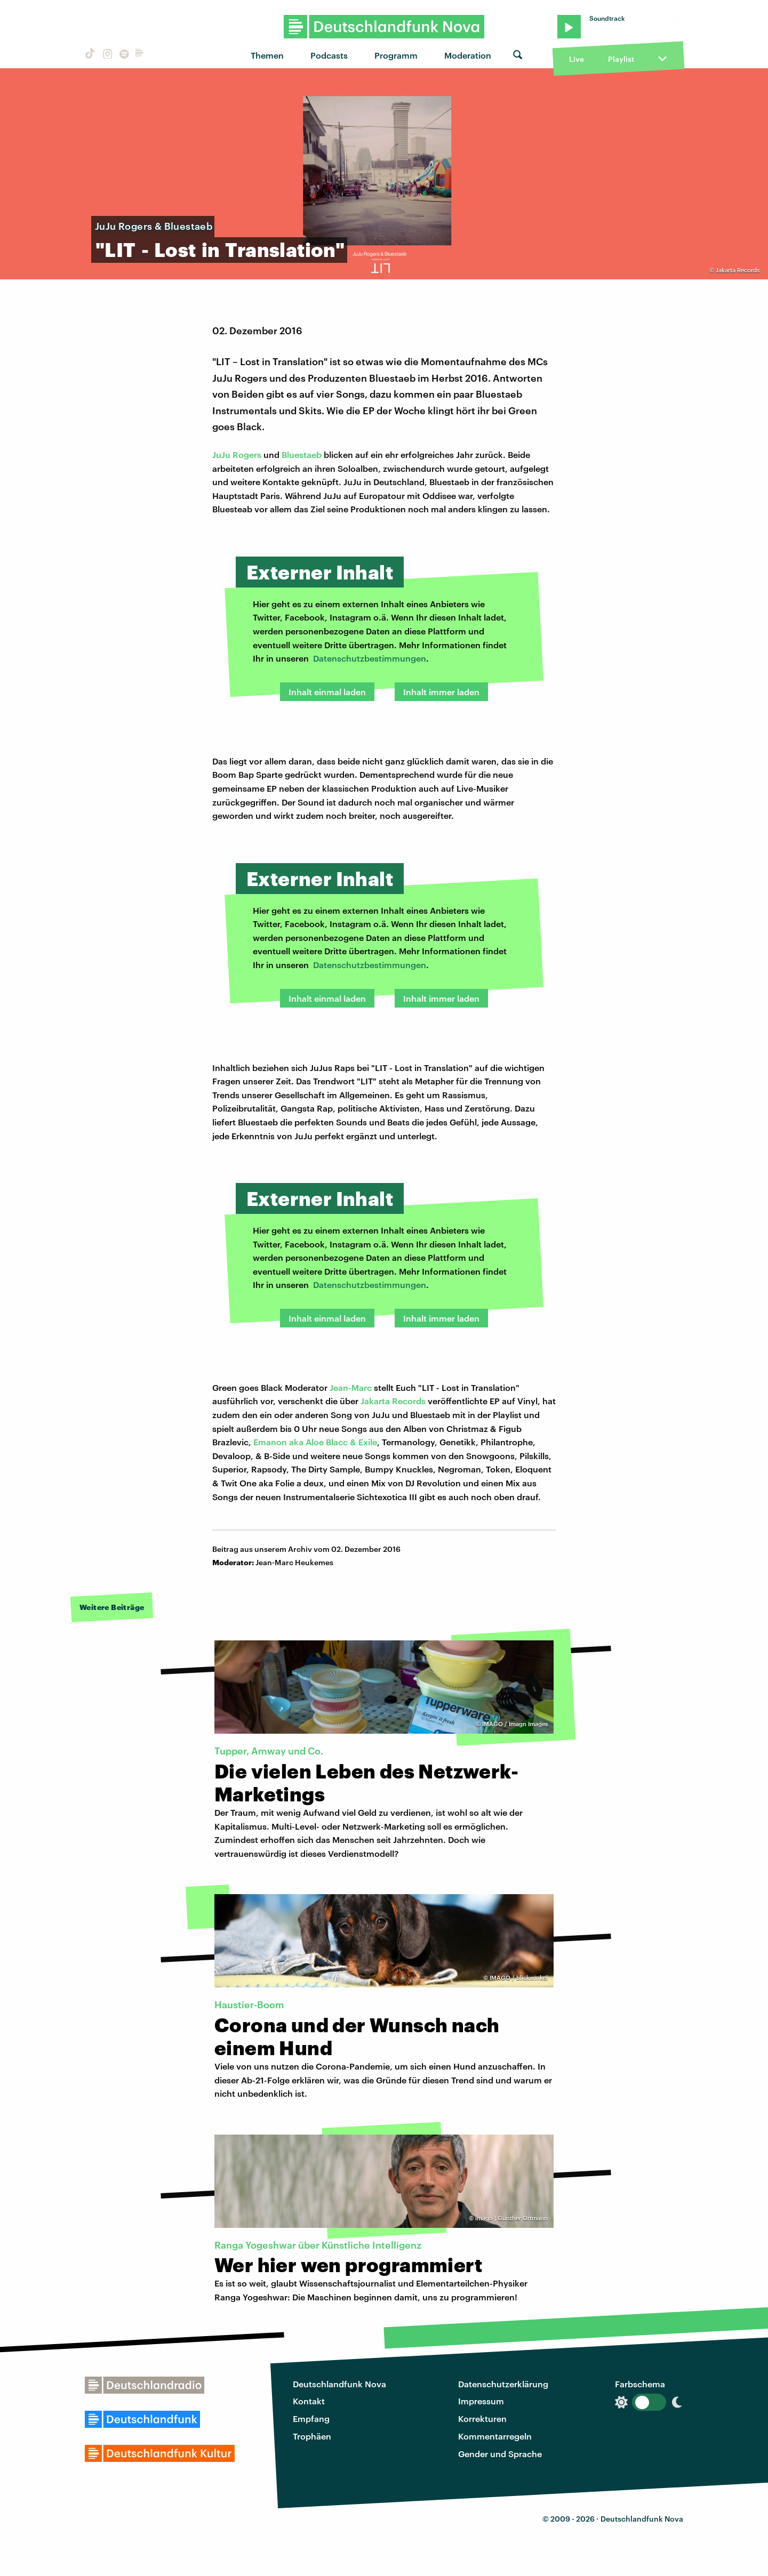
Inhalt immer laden (441, 692)
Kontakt (309, 2401)
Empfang (311, 2418)
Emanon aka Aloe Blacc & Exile (315, 1442)
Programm (396, 55)
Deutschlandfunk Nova (339, 2384)
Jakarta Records (393, 1401)
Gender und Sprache (500, 2454)
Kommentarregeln (495, 2436)
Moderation (467, 55)
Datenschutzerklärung (503, 2384)
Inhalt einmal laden (327, 692)
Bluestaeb (302, 454)
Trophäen (312, 2436)
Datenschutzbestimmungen (369, 658)
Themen (267, 55)
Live (576, 58)
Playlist (621, 58)
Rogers (247, 454)
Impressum (481, 2401)
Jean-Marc (351, 1387)
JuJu (222, 454)
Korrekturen (482, 2418)
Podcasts (329, 55)
